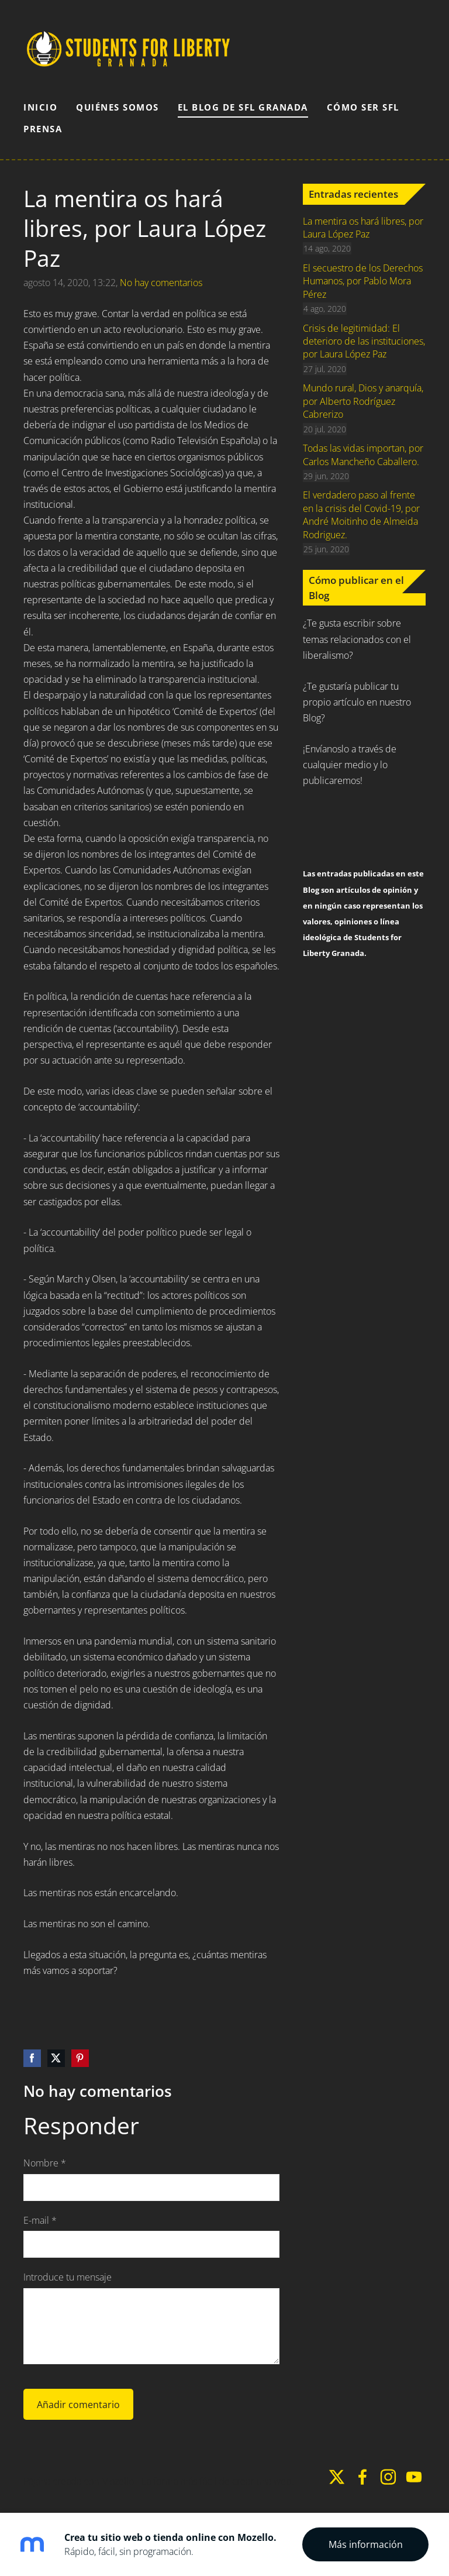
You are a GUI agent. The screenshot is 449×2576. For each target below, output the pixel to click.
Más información (366, 2544)
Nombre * (44, 2163)
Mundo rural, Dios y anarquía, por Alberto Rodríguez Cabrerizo (363, 401)
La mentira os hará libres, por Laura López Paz (363, 227)
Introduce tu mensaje (67, 2277)
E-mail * (40, 2220)
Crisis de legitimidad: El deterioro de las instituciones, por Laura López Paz (364, 341)
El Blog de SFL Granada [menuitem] (243, 107)
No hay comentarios (161, 282)
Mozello (117, 2481)
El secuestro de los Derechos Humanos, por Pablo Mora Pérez (363, 281)
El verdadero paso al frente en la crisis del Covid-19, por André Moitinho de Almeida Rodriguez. (361, 515)
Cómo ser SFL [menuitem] (363, 107)
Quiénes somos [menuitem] (117, 107)
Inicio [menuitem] (40, 107)
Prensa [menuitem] (42, 129)
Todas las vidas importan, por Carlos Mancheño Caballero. (363, 454)
